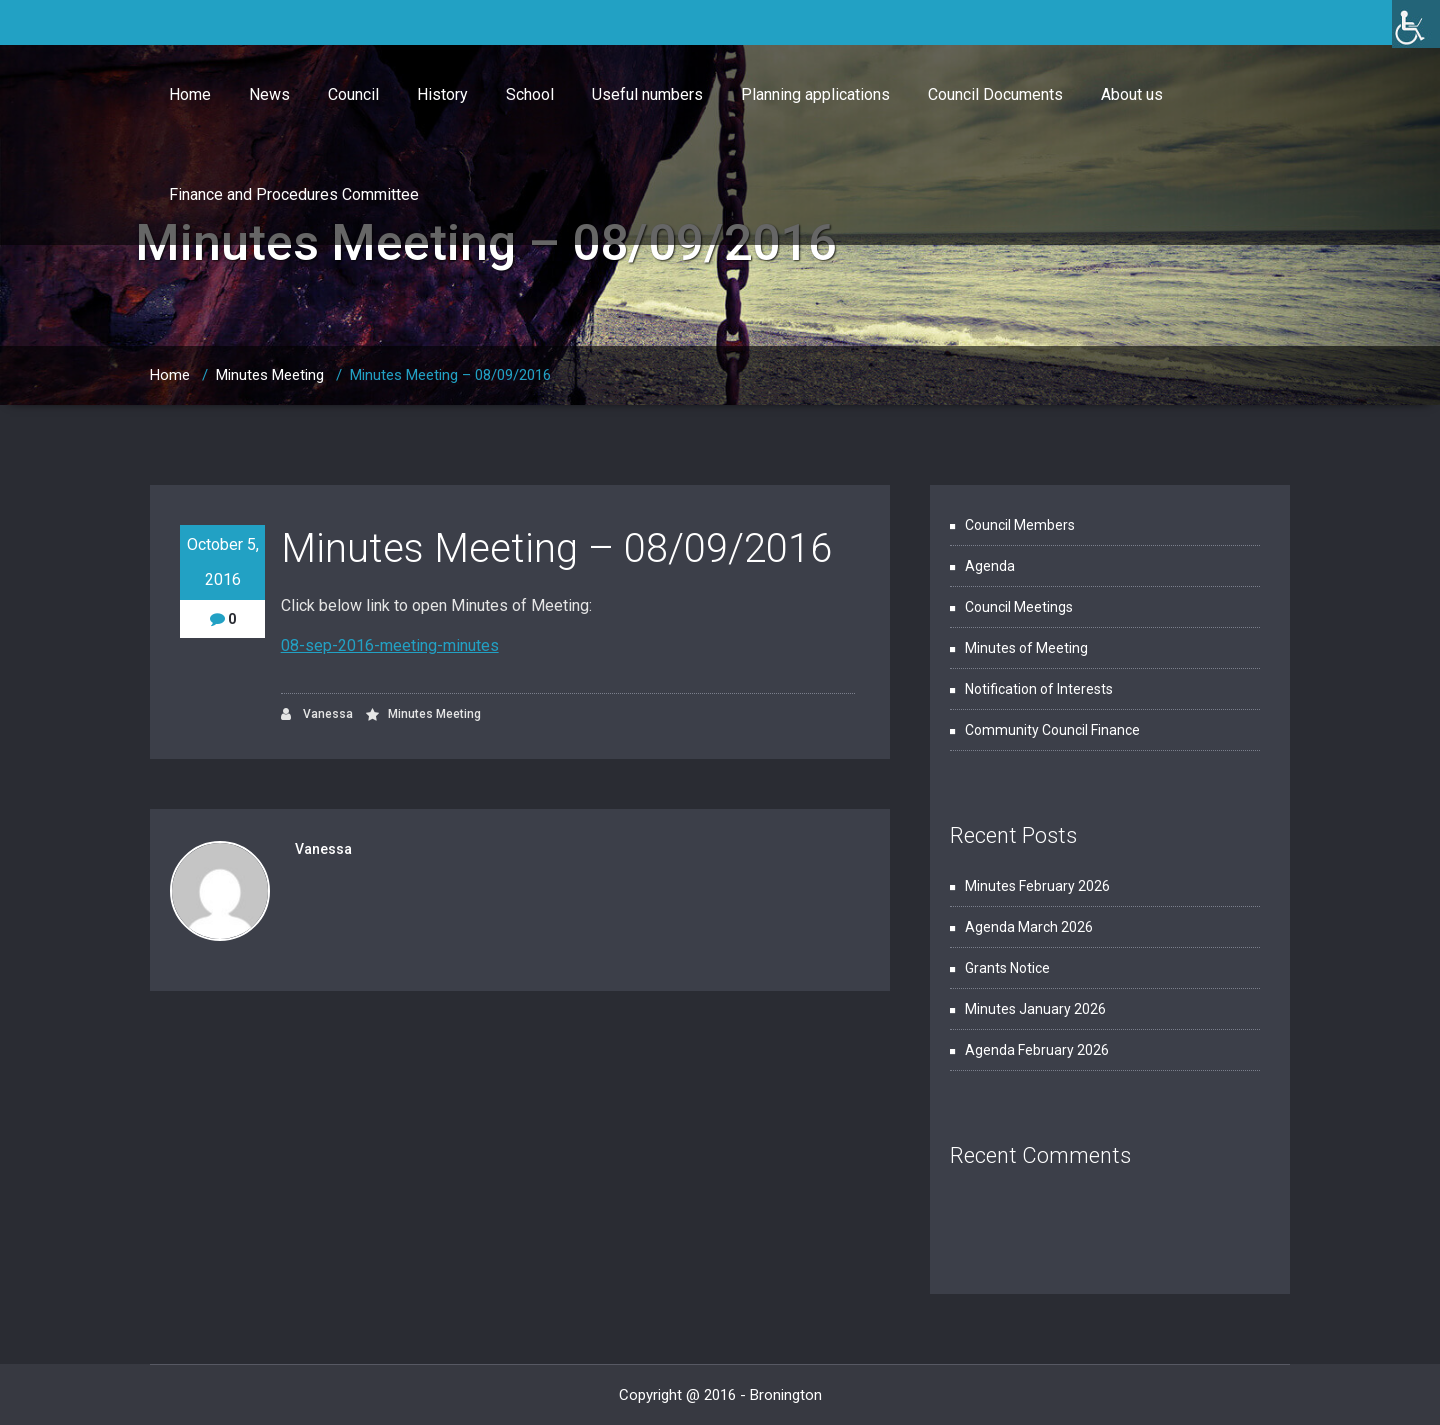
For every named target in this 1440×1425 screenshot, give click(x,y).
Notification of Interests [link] (1039, 689)
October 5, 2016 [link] (223, 562)
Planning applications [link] (815, 94)
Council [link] (353, 94)
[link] (1416, 24)
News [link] (269, 94)
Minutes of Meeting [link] (1026, 648)
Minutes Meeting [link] (270, 375)
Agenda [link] (990, 566)
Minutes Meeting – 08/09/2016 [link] (450, 375)
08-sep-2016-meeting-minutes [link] (390, 645)
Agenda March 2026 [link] (1029, 927)
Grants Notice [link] (1007, 968)
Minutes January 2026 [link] (1035, 1009)
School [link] (530, 94)
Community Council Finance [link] (1052, 730)
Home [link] (190, 94)
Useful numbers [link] (647, 94)
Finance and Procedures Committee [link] (294, 194)
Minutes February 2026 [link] (1037, 886)
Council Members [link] (1020, 525)
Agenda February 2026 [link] (1037, 1050)
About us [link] (1132, 94)
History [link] (442, 94)
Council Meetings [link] (1019, 607)
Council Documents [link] (995, 94)
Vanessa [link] (317, 714)
